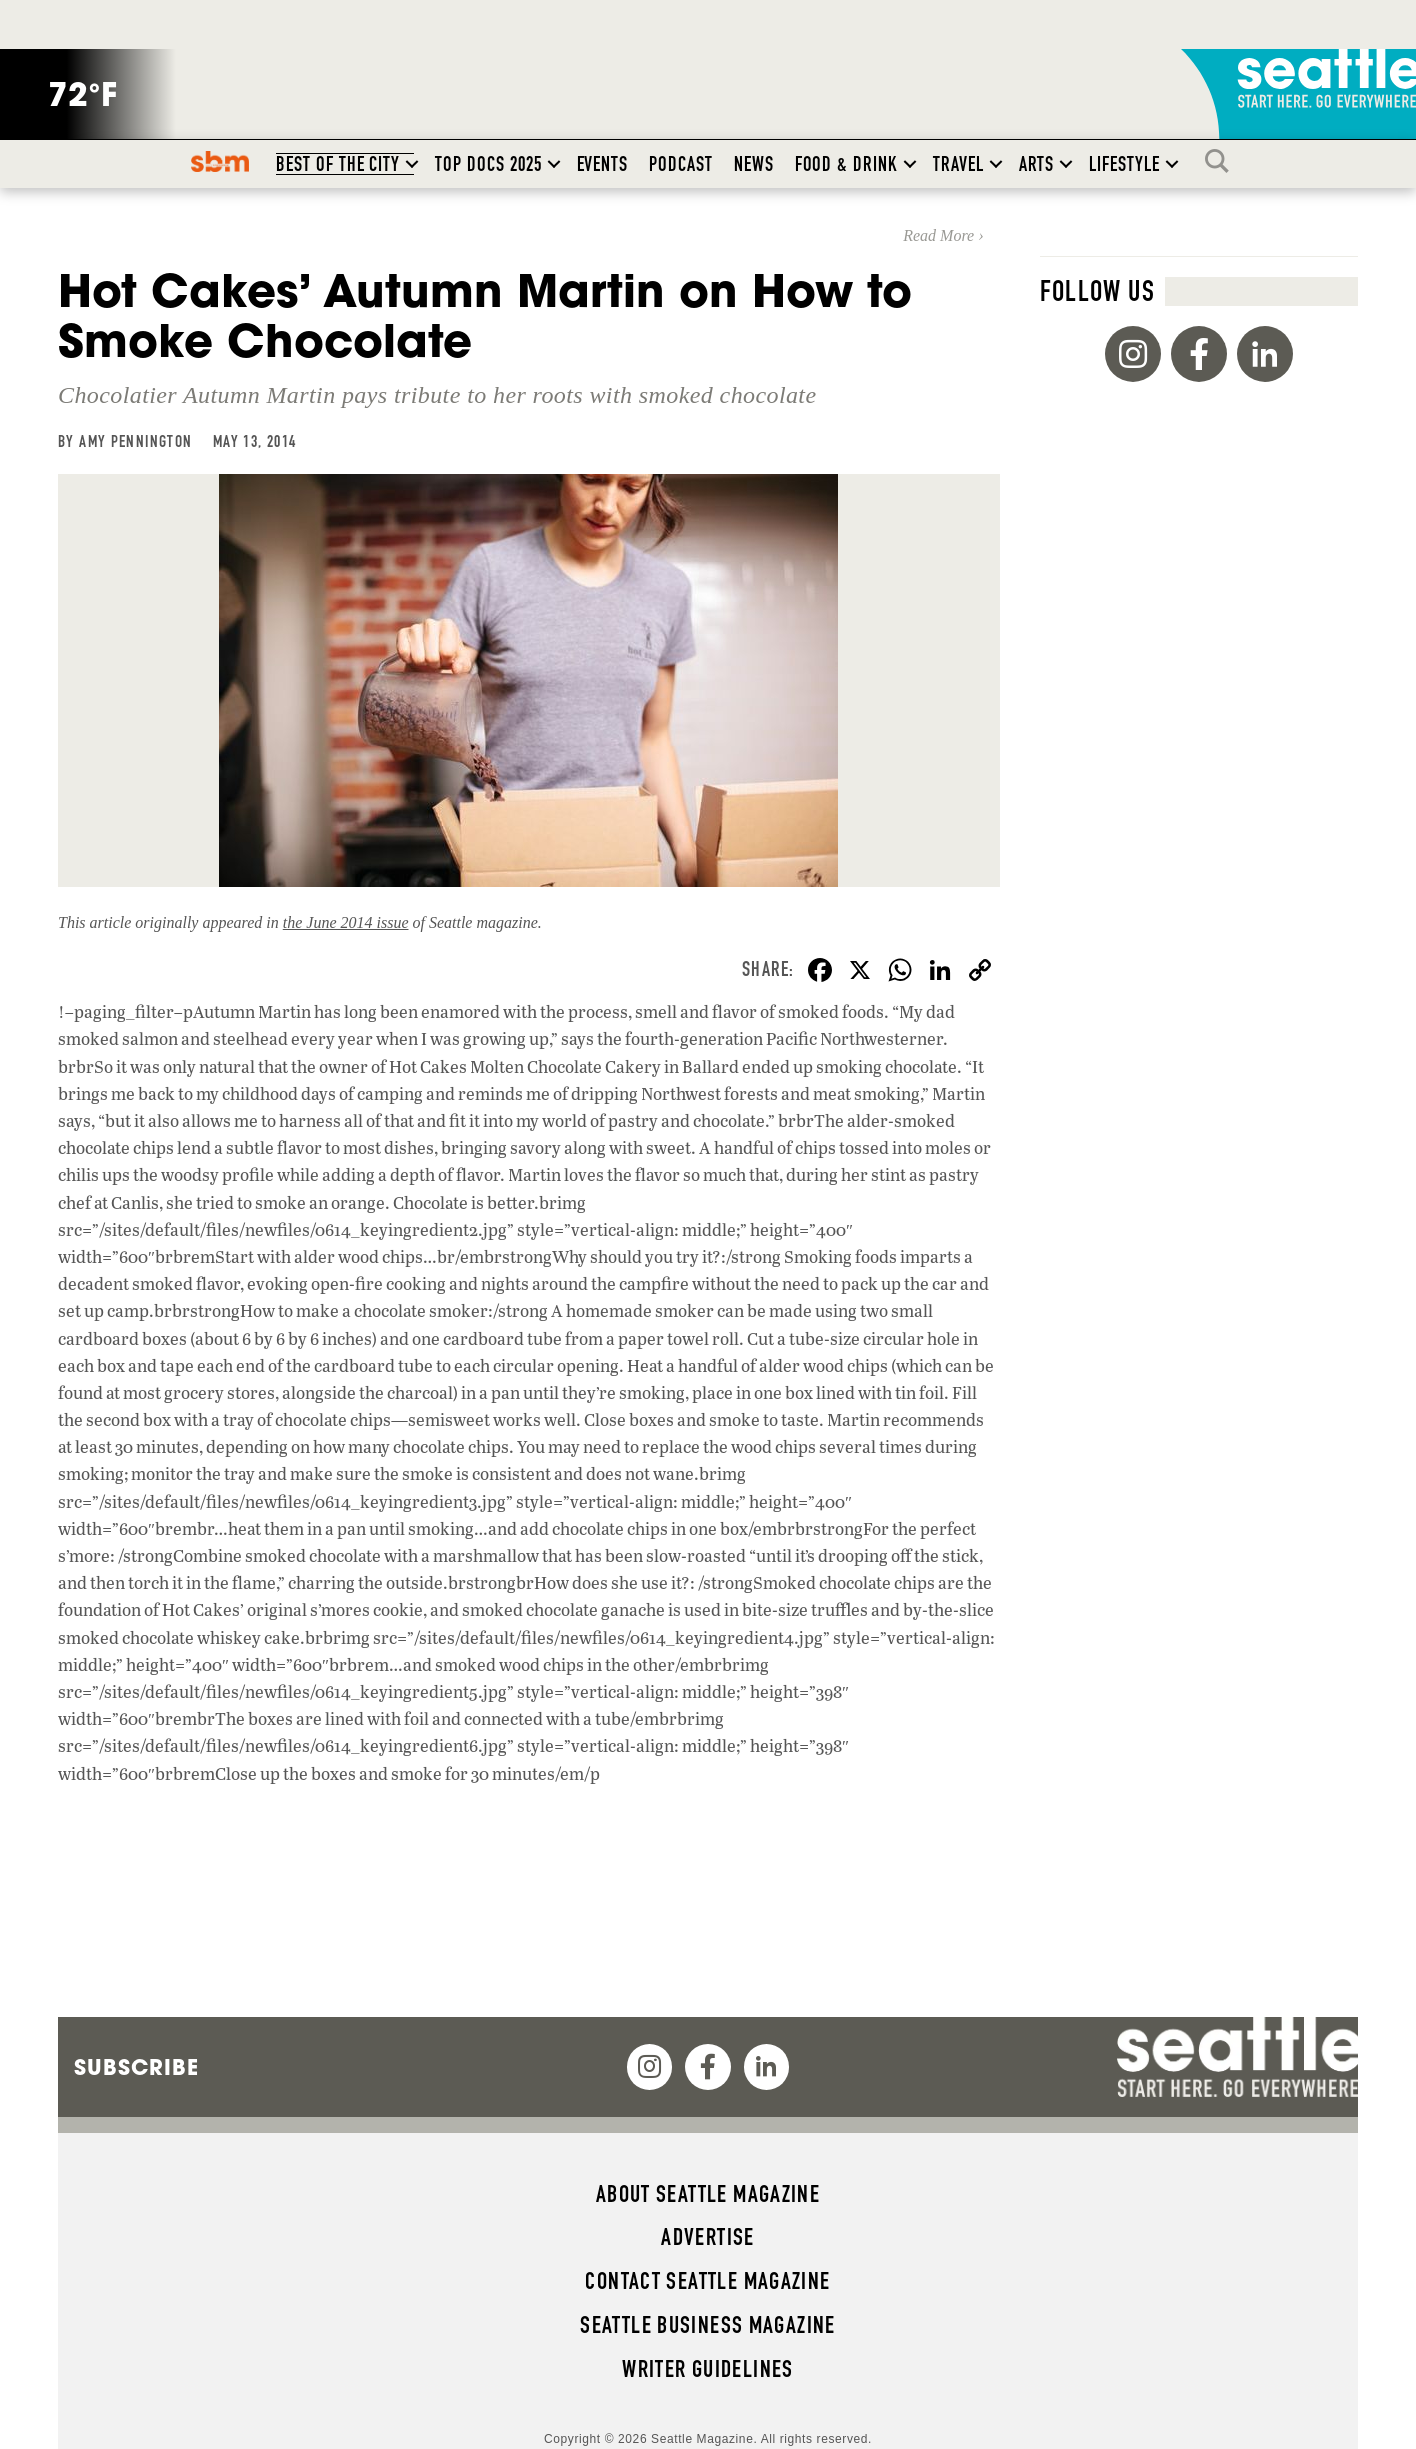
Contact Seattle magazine (707, 2281)
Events (603, 164)
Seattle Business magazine (708, 2325)
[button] (412, 164)
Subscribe (136, 2067)
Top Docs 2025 (488, 164)
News (754, 164)
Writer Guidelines (708, 2369)
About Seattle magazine (708, 2194)
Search (1222, 161)
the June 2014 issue (346, 922)
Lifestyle (1124, 164)
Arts (1037, 164)
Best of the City (338, 164)
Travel (958, 164)
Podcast (681, 164)
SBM (220, 161)
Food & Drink (846, 164)
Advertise (707, 2237)
